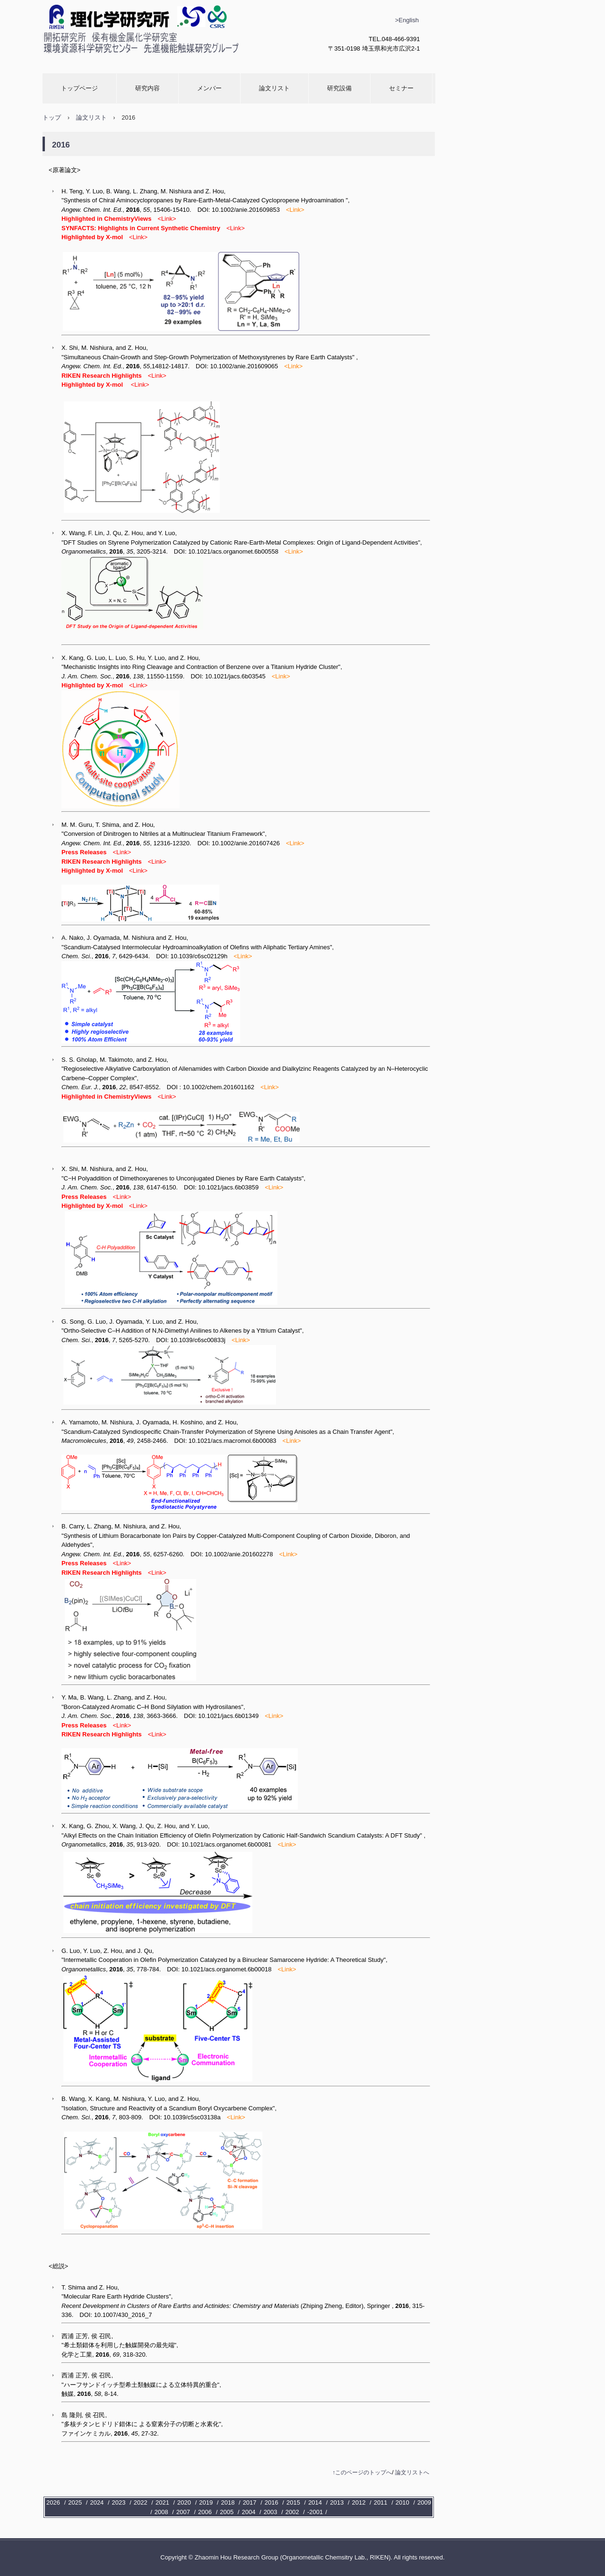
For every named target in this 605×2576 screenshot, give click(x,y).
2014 (315, 2502)
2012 (358, 2502)
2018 (227, 2502)
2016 (271, 2502)
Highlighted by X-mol (92, 384)
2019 (206, 2502)
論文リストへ (412, 2472)
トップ (52, 117)
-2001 (315, 2511)
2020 (184, 2502)
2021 (162, 2502)
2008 (161, 2511)
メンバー (209, 88)
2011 (381, 2502)
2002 (292, 2511)
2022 (140, 2502)
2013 (337, 2502)
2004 (248, 2511)
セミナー (401, 88)
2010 (402, 2502)
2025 (75, 2502)
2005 (226, 2511)
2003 (270, 2511)
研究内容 (147, 88)
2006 (205, 2511)
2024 (97, 2502)
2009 (424, 2502)
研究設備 (339, 88)
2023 (119, 2502)
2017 (250, 2502)
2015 (293, 2502)
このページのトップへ (363, 2472)
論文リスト (274, 88)
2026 (53, 2502)
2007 (183, 2511)
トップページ (79, 88)
